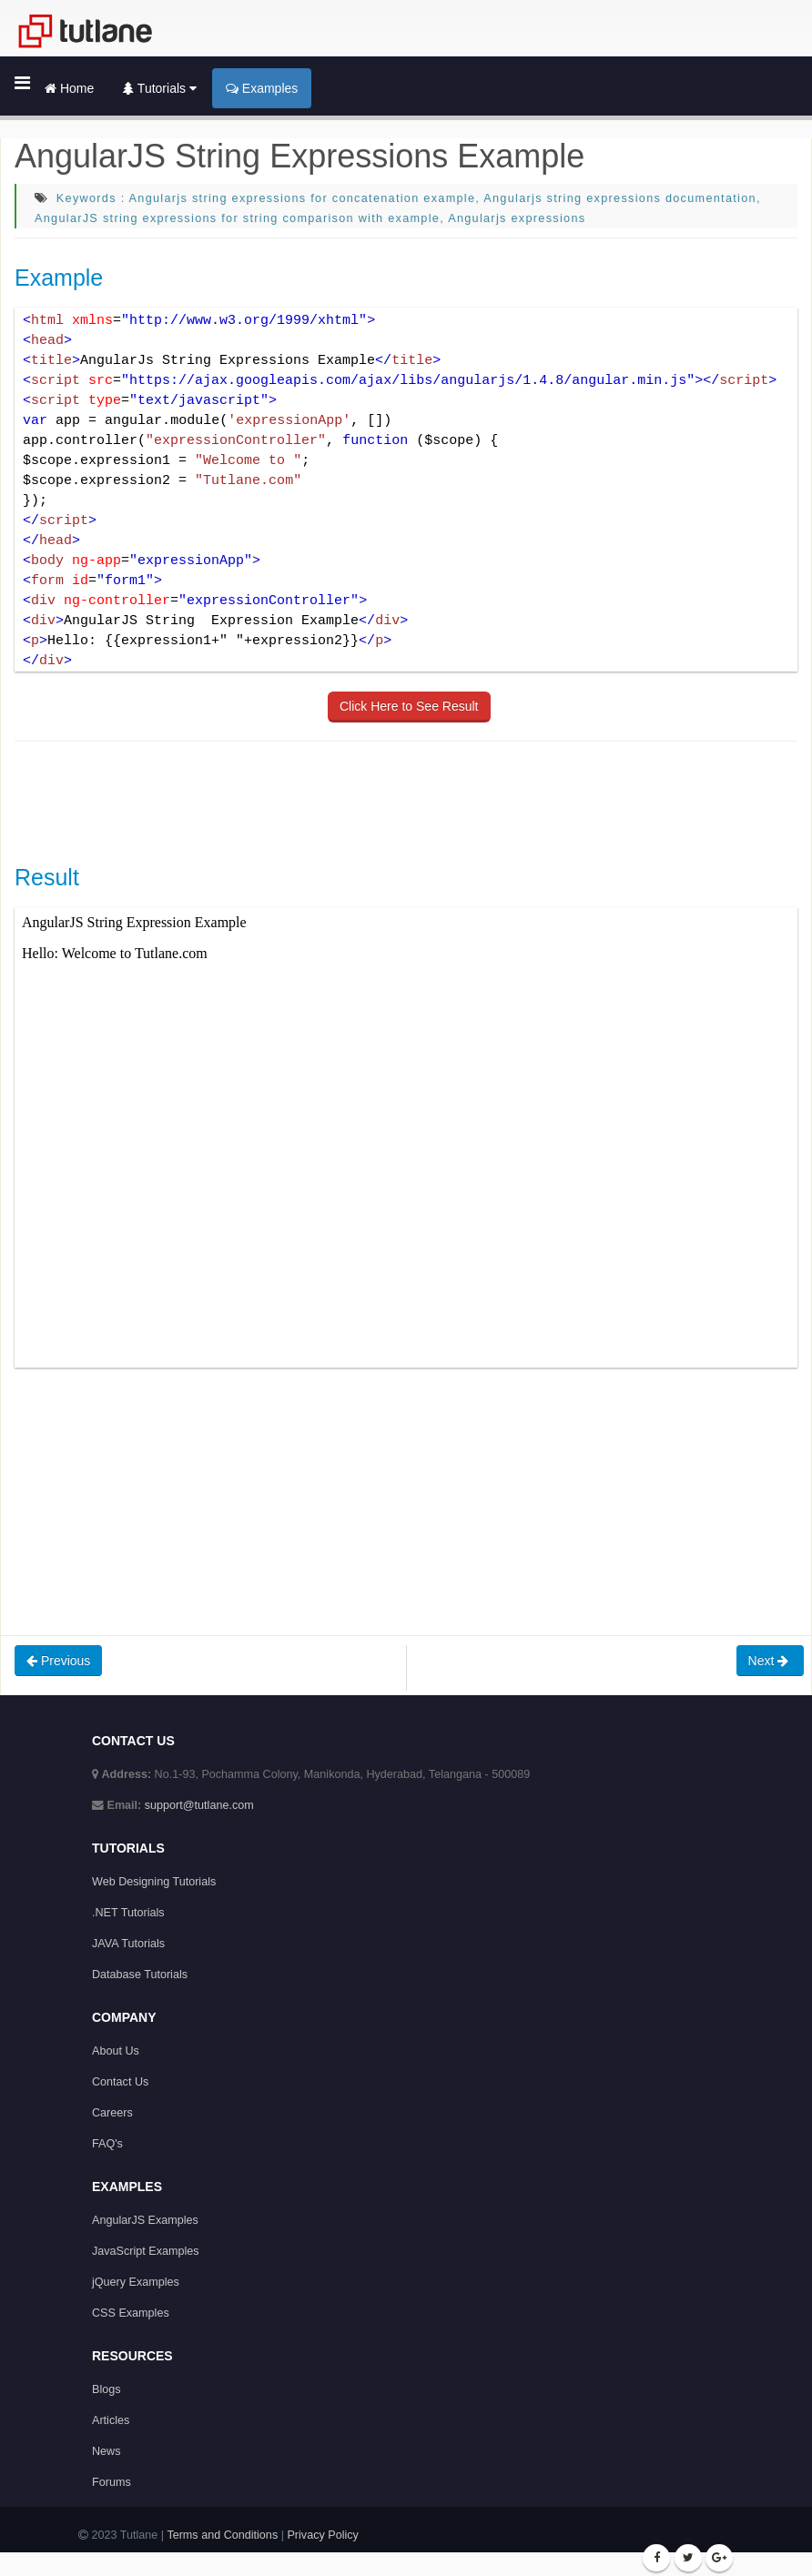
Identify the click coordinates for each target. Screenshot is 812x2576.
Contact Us (120, 2082)
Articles (110, 2420)
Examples (262, 88)
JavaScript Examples (145, 2251)
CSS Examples (130, 2313)
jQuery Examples (135, 2282)
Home (69, 88)
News (106, 2451)
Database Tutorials (140, 1974)
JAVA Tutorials (128, 1943)
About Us (115, 2051)
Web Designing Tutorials (154, 1881)
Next (770, 1660)
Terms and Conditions (222, 2535)
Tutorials (160, 88)
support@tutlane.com (199, 1805)
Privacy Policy (322, 2535)
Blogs (106, 2389)
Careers (112, 2112)
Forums (111, 2482)
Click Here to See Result (409, 706)
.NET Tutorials (128, 1912)
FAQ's (107, 2143)
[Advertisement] (346, 801)
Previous (58, 1660)
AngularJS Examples (145, 2220)
